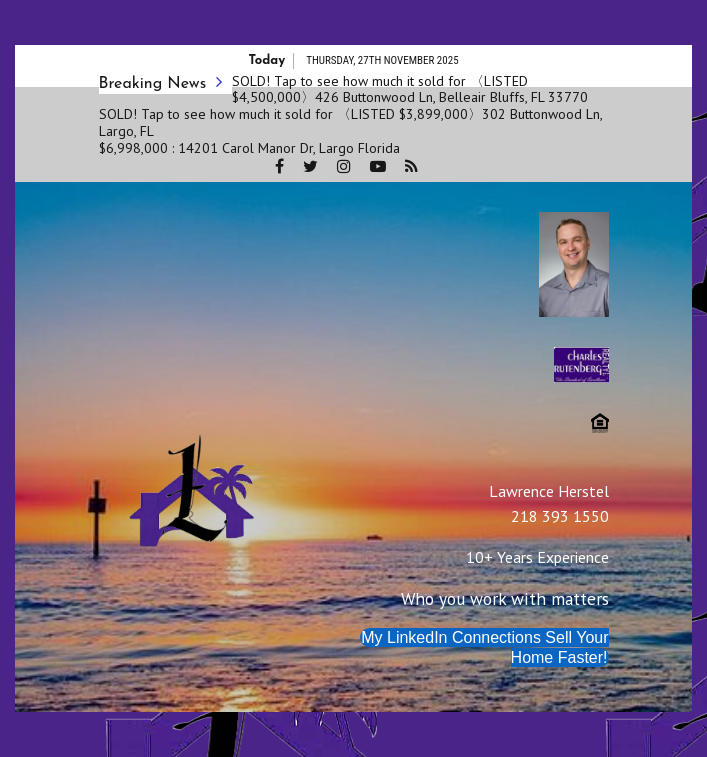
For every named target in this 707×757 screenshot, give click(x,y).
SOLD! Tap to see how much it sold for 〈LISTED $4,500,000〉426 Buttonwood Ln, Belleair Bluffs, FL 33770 (410, 89)
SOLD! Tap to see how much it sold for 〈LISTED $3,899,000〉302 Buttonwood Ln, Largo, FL (350, 122)
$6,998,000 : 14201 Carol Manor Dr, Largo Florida (249, 148)
